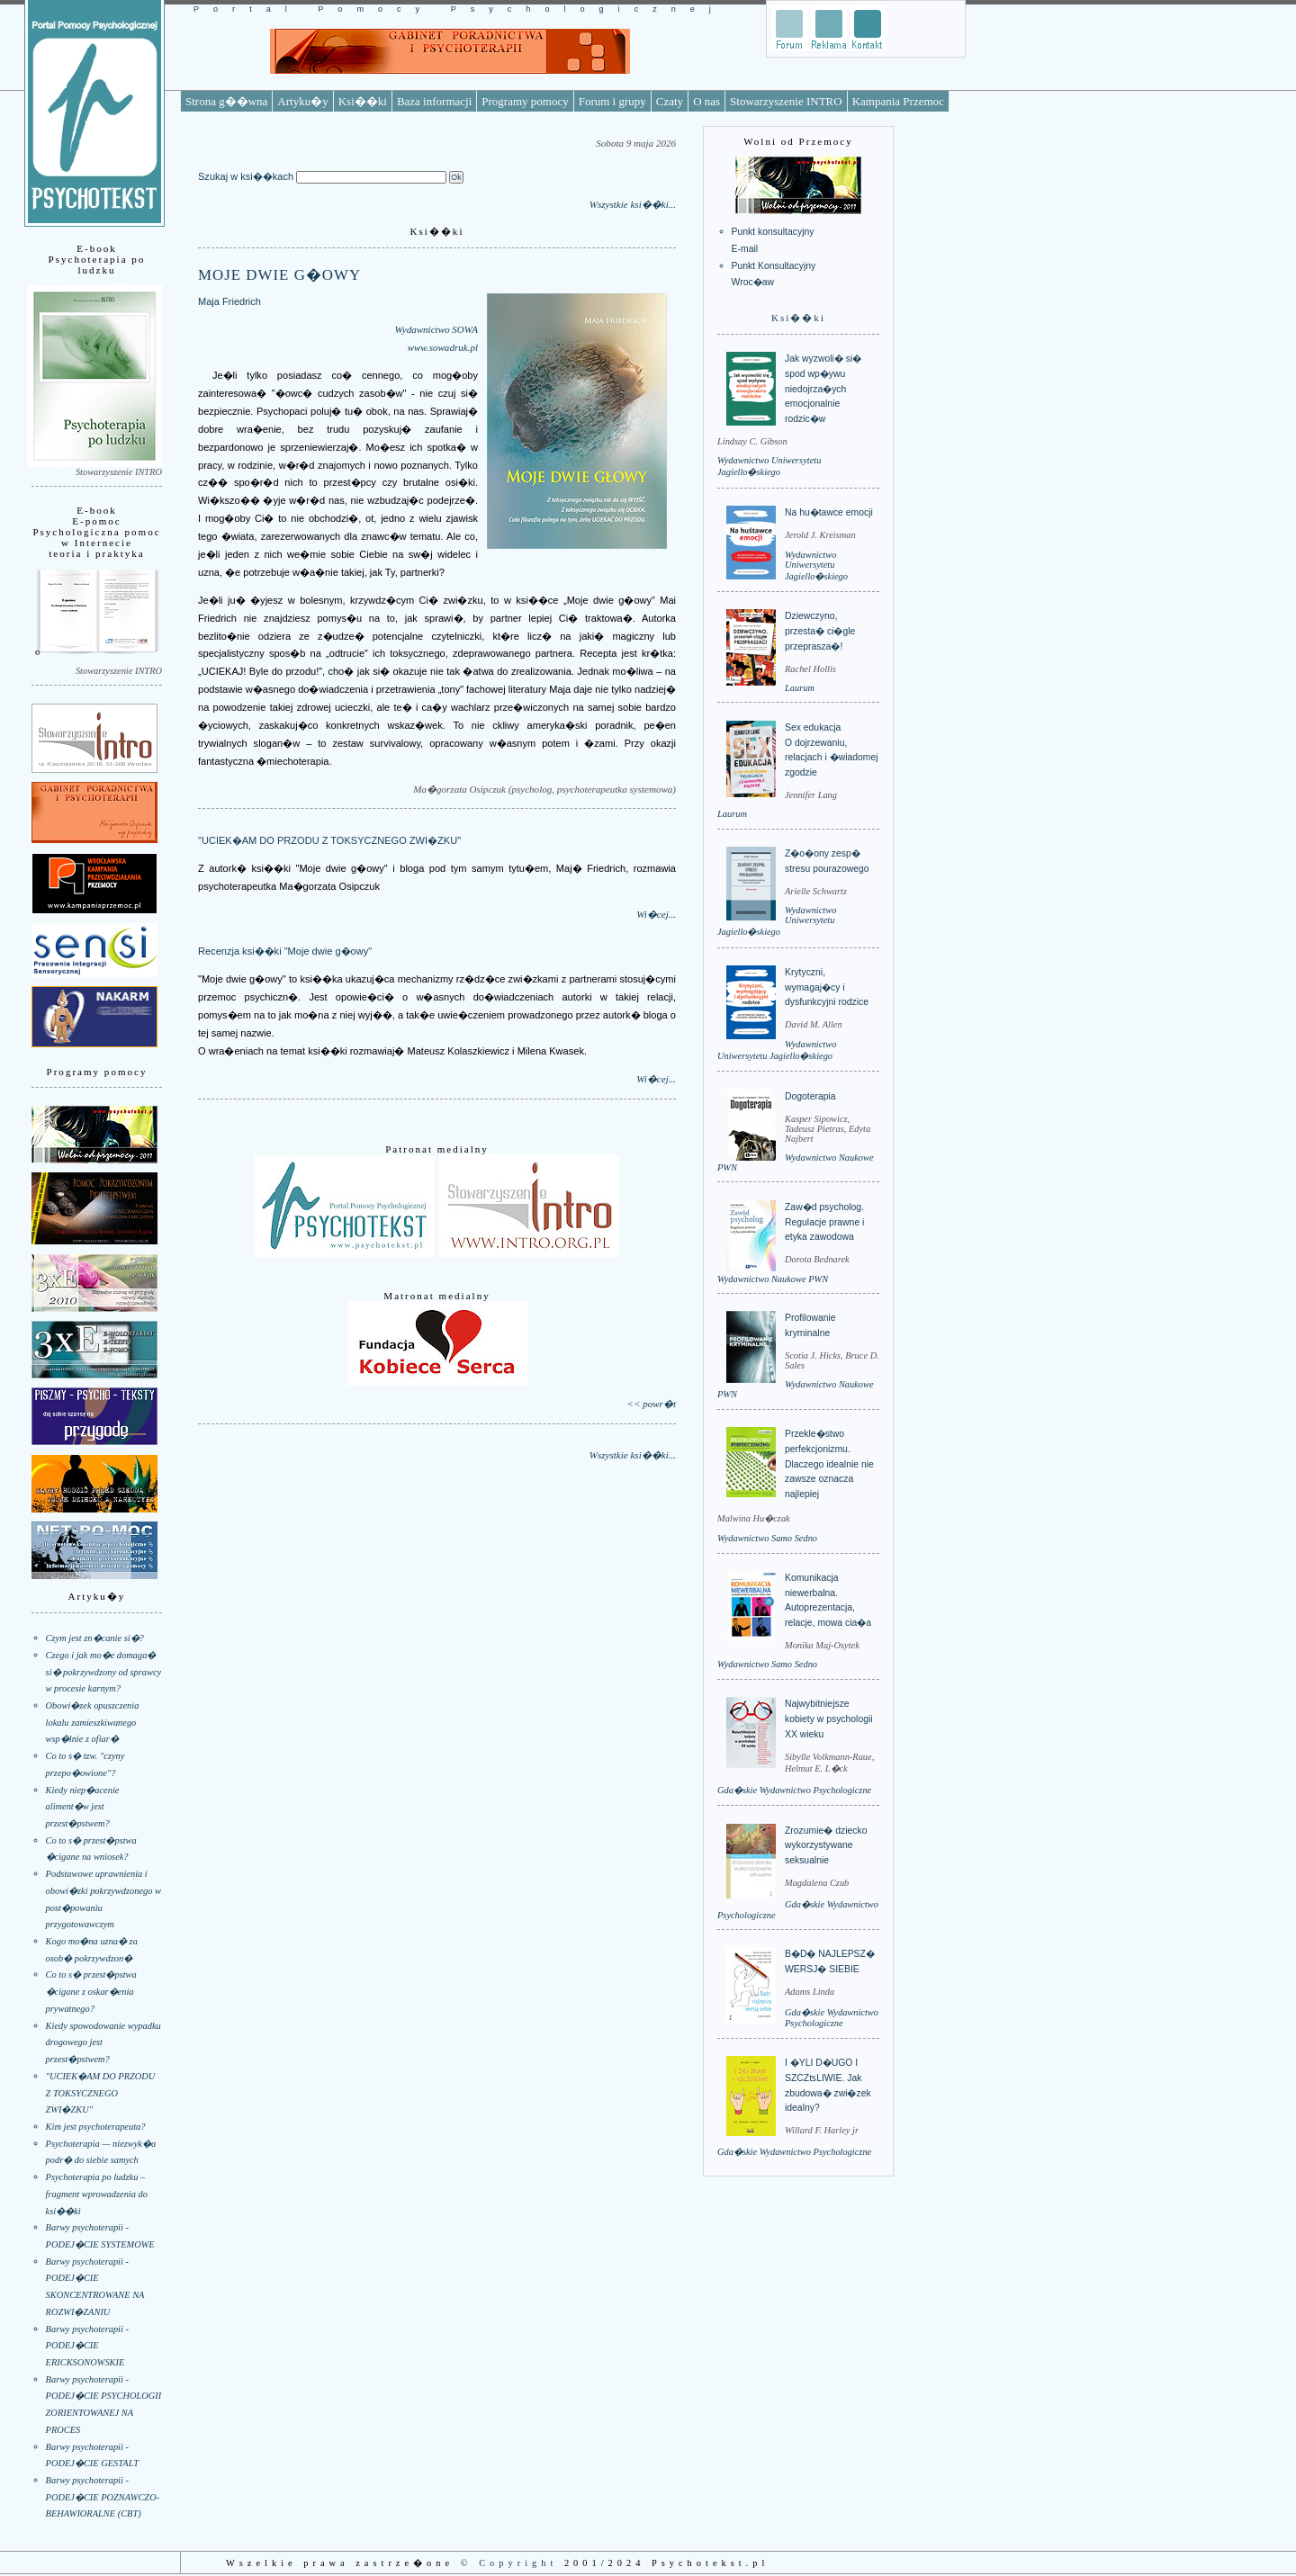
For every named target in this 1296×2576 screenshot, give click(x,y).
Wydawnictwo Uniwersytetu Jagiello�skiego (816, 565)
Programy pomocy (525, 101)
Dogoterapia (810, 1096)
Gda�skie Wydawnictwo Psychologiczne (794, 1790)
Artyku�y (302, 101)
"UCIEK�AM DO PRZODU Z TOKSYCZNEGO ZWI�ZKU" (101, 2092)
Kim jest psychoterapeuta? (96, 2127)
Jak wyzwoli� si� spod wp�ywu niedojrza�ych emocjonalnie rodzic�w (823, 389)
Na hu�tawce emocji (829, 512)
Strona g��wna (226, 101)
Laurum (799, 688)
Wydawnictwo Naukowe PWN (772, 1279)
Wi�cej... (656, 914)
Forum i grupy (612, 101)
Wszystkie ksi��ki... (633, 204)
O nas (706, 101)
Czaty (669, 101)
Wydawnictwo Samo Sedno (767, 1538)
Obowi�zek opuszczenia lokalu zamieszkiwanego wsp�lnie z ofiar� (93, 1722)
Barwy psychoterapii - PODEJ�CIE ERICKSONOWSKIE (87, 2345)
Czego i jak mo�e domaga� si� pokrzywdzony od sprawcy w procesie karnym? (104, 1671)
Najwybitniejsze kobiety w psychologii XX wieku (829, 1718)
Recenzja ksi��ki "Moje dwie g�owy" (285, 951)
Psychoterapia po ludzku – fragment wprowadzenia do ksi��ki (97, 2193)
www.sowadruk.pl (443, 347)
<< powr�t (651, 1403)
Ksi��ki (362, 101)
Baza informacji (434, 101)
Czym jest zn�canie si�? (95, 1638)
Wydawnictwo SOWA (436, 329)
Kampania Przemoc (898, 101)
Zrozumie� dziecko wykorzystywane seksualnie (826, 1845)
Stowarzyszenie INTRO (786, 101)
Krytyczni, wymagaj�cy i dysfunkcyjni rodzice (826, 987)
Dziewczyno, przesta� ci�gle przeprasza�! (820, 631)
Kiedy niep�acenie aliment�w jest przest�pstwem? (83, 1806)
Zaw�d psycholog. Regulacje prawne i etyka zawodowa (824, 1222)
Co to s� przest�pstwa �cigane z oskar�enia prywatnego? (91, 1991)
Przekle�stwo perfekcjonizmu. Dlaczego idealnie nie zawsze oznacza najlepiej (829, 1464)
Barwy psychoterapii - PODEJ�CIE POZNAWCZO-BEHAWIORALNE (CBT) (103, 2496)
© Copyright (509, 2563)
